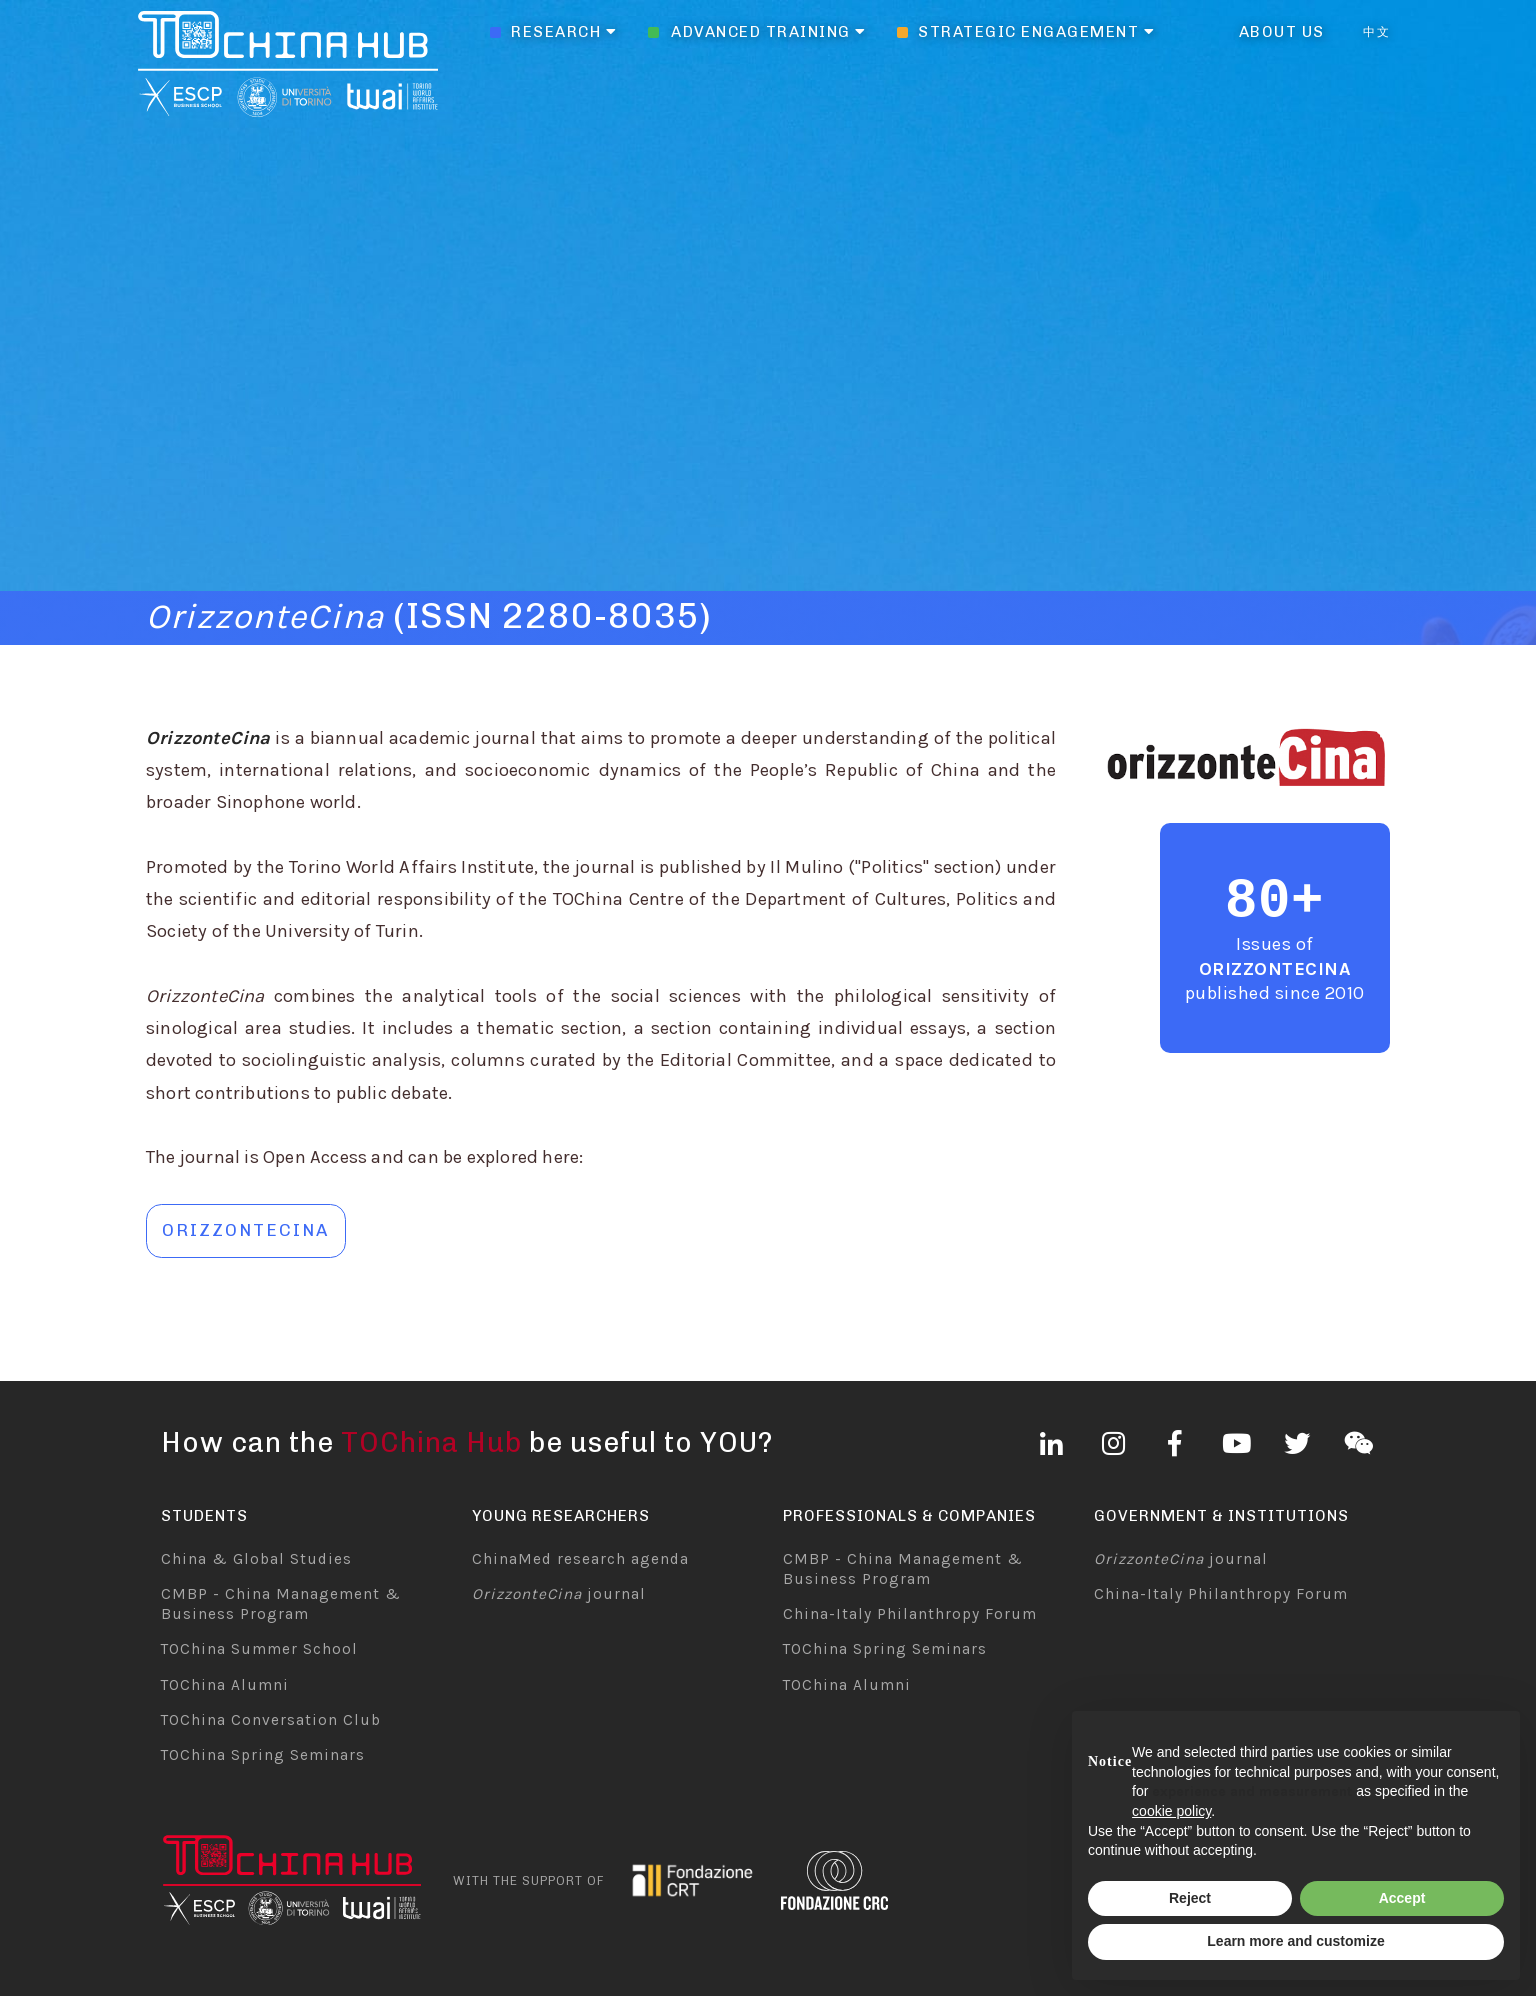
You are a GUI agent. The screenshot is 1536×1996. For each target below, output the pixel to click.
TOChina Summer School (259, 1649)
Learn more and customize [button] (1295, 1941)
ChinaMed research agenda (580, 1559)
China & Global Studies (256, 1559)
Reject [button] (1190, 1898)
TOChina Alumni (225, 1685)
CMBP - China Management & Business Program (281, 1604)
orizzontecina (245, 1230)
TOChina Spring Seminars (263, 1755)
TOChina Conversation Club (271, 1720)
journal (559, 1594)
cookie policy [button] (1171, 1811)
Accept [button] (1402, 1898)
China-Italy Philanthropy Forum (910, 1614)
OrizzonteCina (1275, 969)
